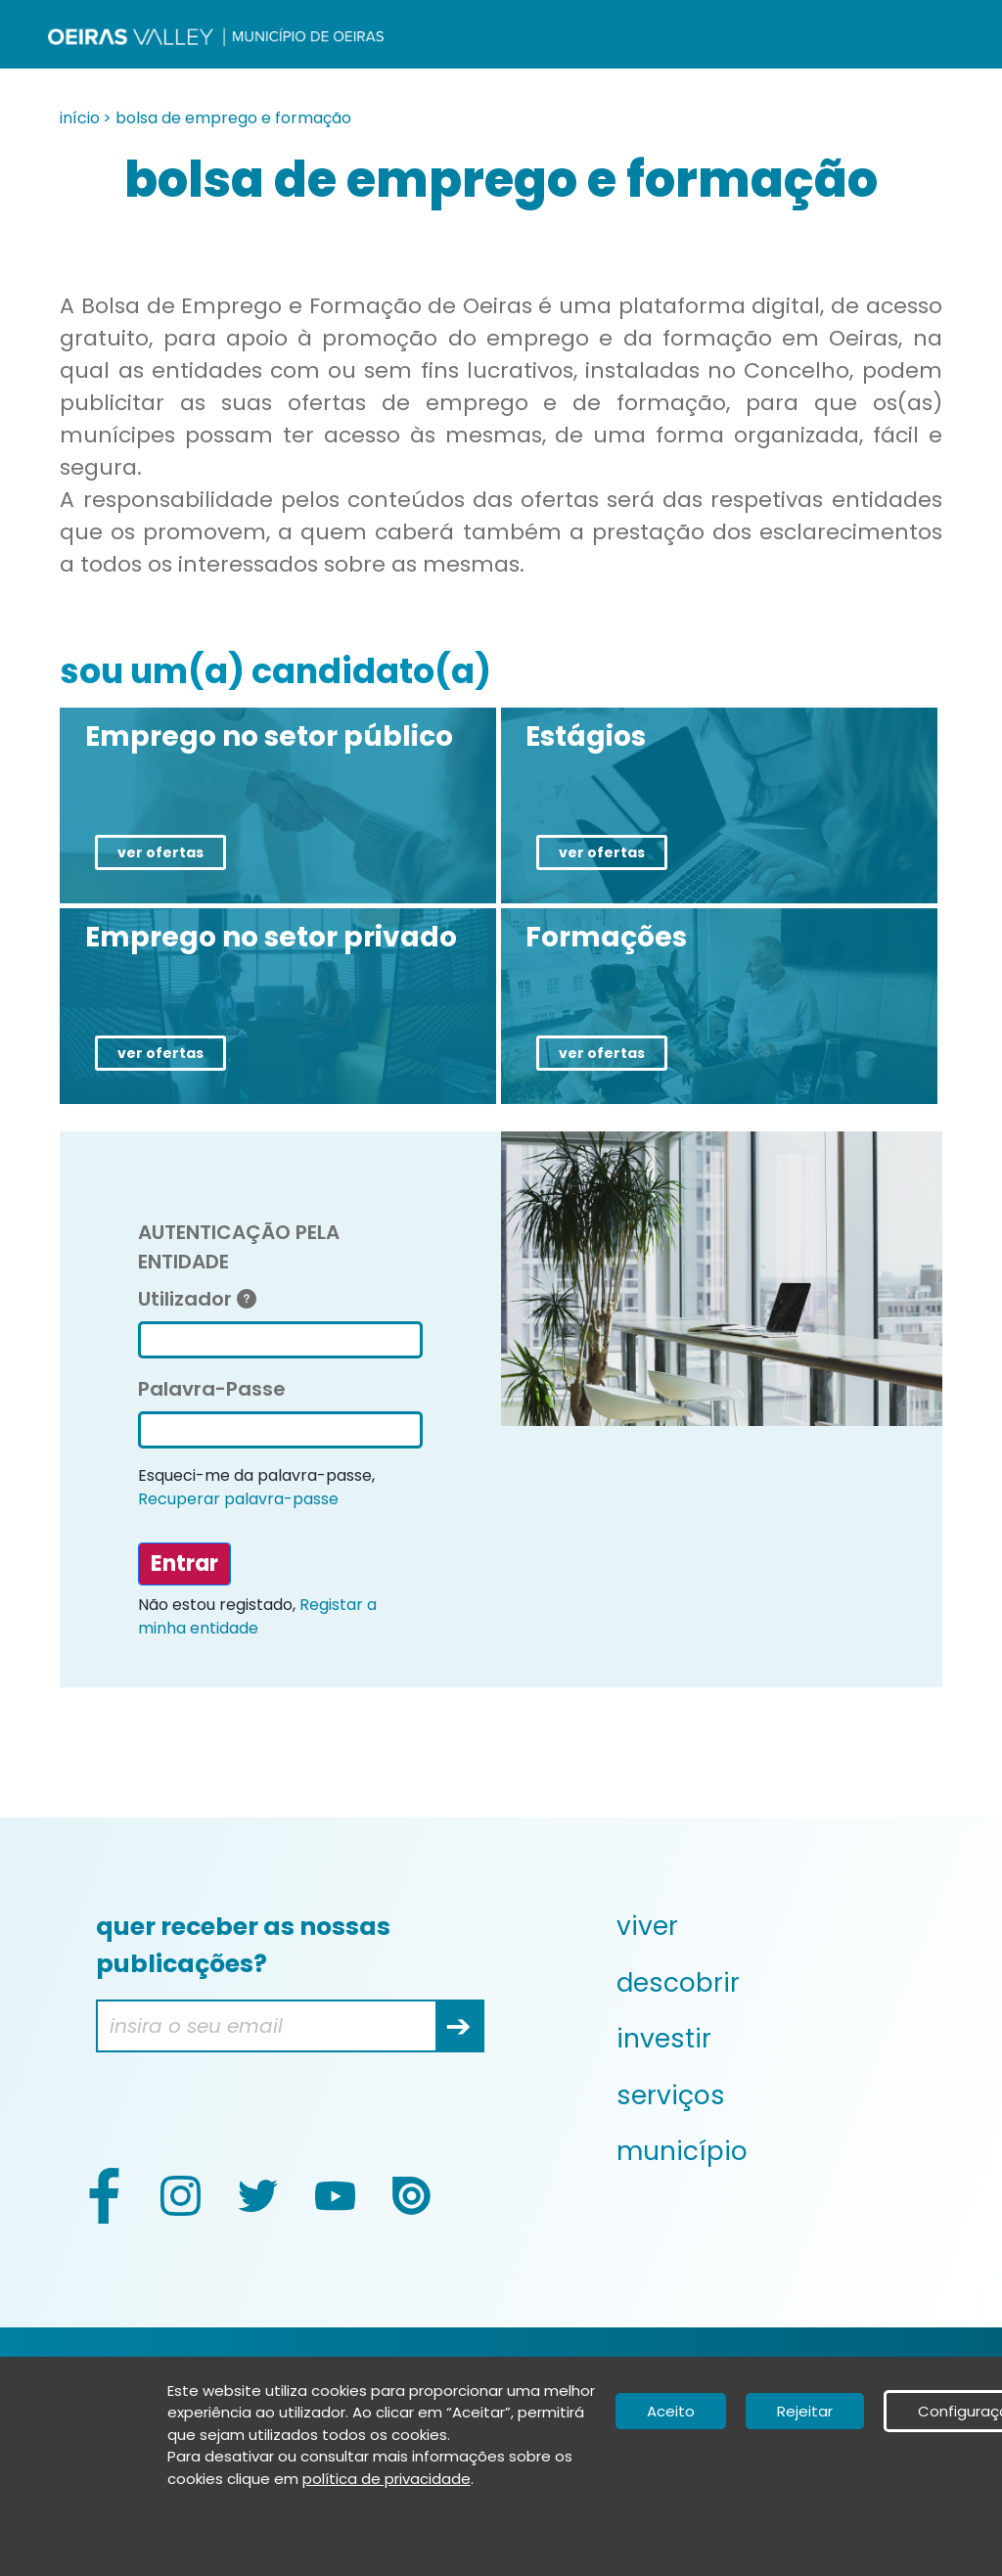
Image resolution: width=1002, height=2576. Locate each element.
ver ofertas (160, 852)
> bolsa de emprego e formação (227, 118)
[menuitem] (776, 1926)
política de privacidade (386, 2478)
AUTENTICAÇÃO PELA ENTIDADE (239, 1247)
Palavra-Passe (212, 1389)
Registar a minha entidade (257, 1616)
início (80, 118)
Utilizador (197, 1298)
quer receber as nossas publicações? (243, 1945)
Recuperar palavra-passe (238, 1499)
